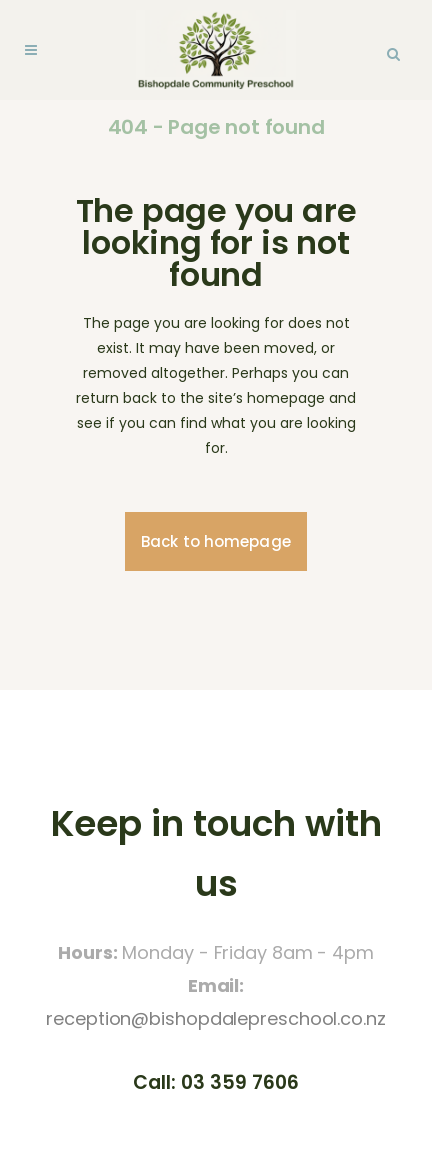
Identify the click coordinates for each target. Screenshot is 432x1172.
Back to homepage (216, 541)
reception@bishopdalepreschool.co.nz (216, 1018)
